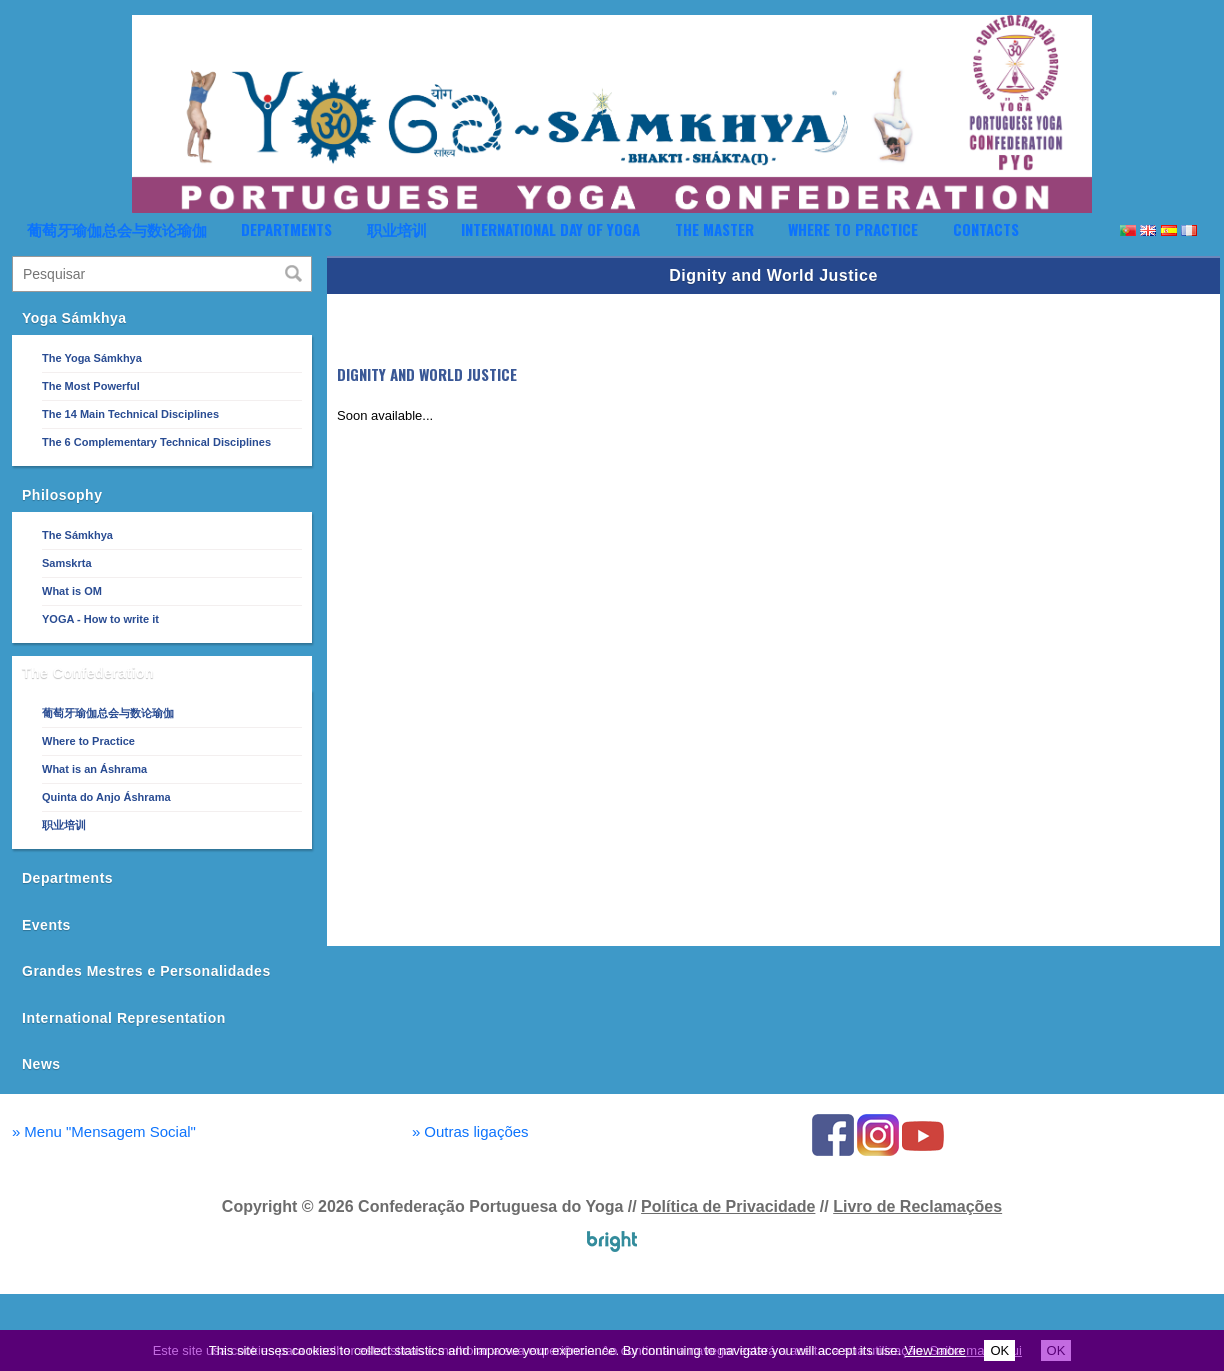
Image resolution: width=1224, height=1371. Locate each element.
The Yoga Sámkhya (92, 358)
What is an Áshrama (94, 769)
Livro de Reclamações (917, 1206)
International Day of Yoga (550, 229)
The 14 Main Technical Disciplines (130, 414)
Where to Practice (853, 229)
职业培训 (397, 229)
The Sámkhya (77, 535)
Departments (286, 229)
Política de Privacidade (728, 1206)
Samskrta (67, 563)
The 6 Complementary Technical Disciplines (156, 442)
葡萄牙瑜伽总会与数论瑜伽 (117, 229)
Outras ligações (470, 1131)
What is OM (72, 591)
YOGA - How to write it (100, 619)
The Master (714, 229)
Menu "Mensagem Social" (104, 1131)
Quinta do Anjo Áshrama (106, 797)
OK (999, 1350)
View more (935, 1350)
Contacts (986, 229)
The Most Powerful (91, 386)
